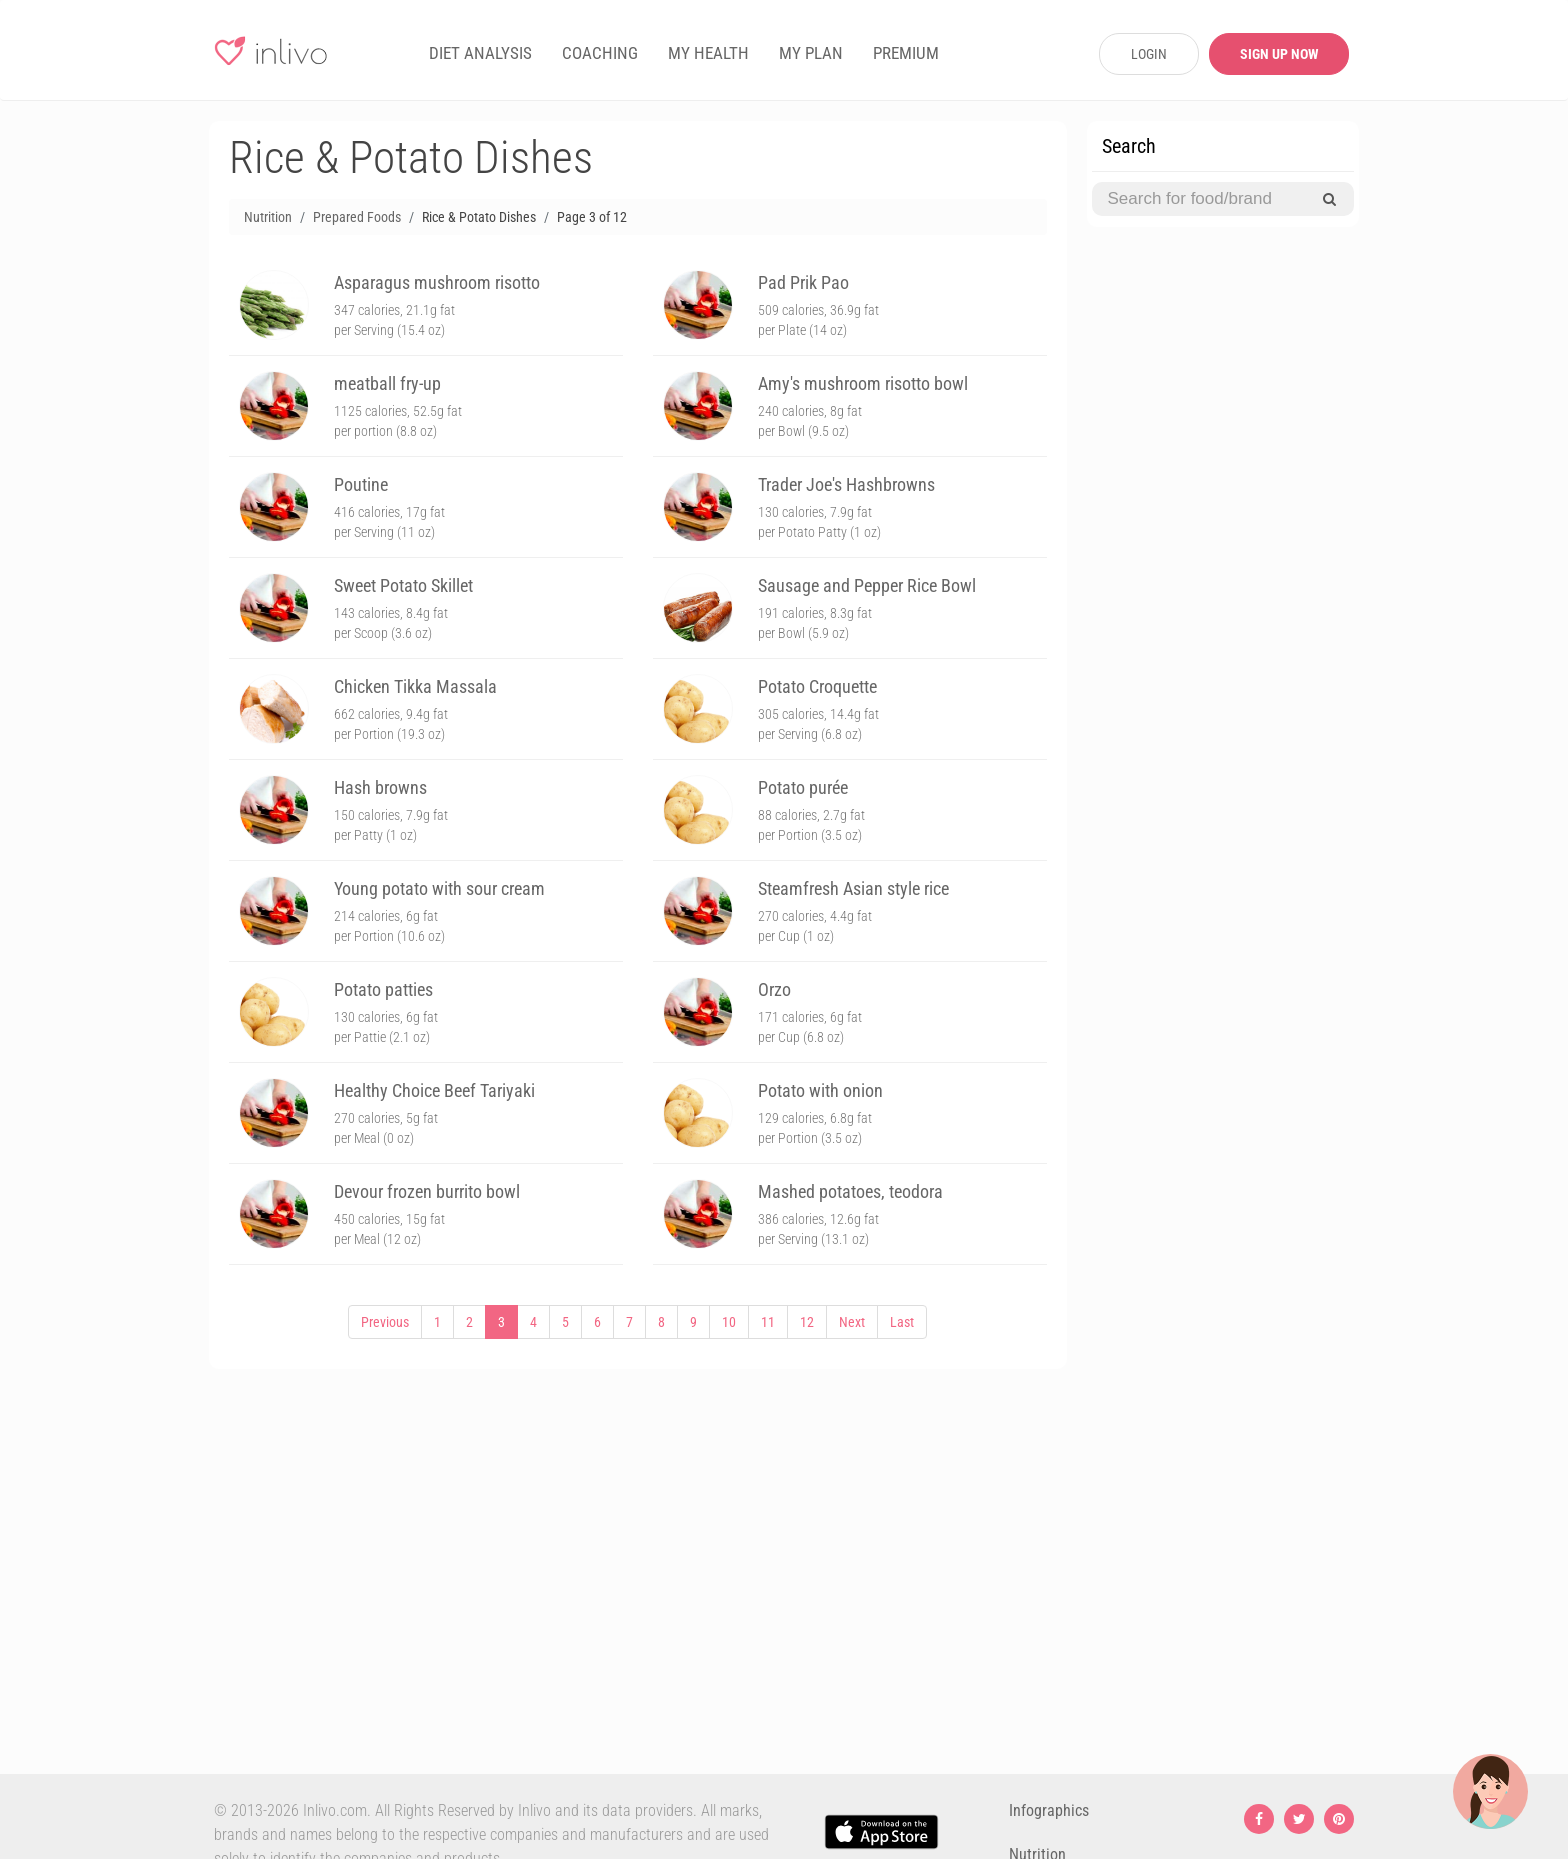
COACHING (600, 53)
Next (852, 1322)
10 (729, 1322)
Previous (385, 1322)
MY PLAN (811, 53)
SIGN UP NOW (1279, 54)
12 (807, 1322)
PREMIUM (906, 53)
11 (768, 1322)
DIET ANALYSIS (480, 53)
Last (902, 1322)
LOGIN (1149, 54)
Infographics (1049, 1810)
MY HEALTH (708, 53)
